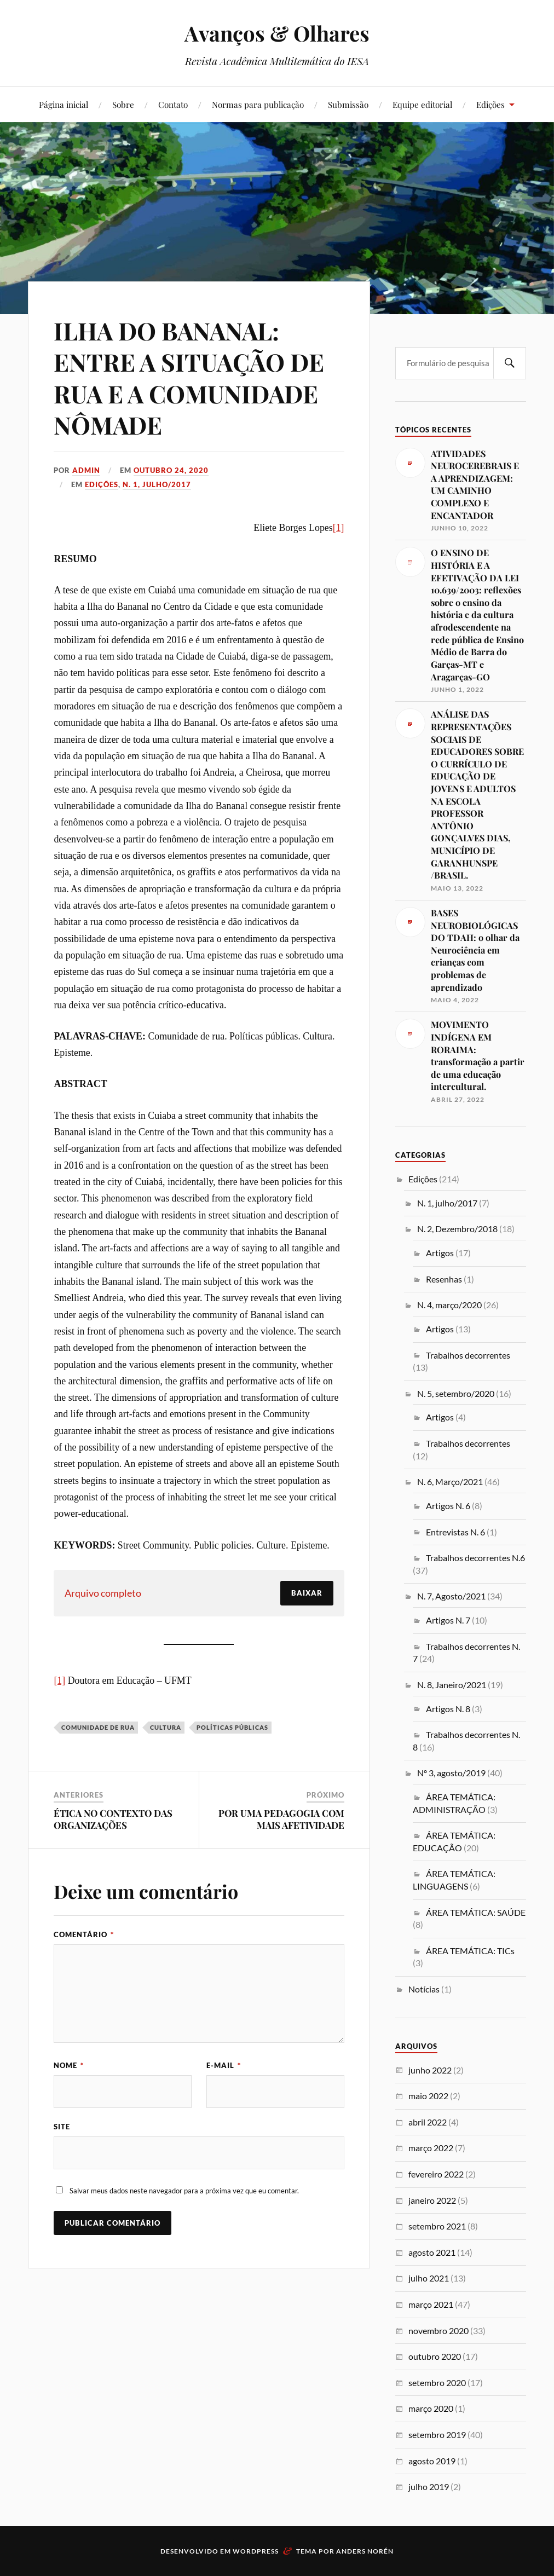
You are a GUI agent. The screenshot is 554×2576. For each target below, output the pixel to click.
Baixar (306, 1593)
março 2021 (430, 2304)
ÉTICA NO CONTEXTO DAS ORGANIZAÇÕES (113, 1819)
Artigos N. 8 (448, 1708)
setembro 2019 (437, 2434)
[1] (338, 527)
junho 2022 (430, 2070)
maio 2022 (428, 2095)
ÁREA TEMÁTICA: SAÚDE (476, 1912)
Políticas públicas (232, 1727)
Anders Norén (365, 2551)
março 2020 (430, 2408)
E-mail (223, 2065)
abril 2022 (427, 2122)
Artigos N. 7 (448, 1620)
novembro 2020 (438, 2330)
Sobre (123, 104)
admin (86, 470)
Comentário (84, 1934)
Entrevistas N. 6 (455, 1532)
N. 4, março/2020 (449, 1304)
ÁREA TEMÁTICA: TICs (470, 1950)
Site (62, 2126)
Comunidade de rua (98, 1727)
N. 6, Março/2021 (450, 1481)
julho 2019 (428, 2486)
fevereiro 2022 (436, 2174)
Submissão (348, 104)
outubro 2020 (434, 2356)
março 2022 (430, 2147)
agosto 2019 (431, 2461)
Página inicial (63, 104)
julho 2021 (428, 2278)
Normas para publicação (258, 104)
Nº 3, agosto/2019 (451, 1773)
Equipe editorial (422, 104)
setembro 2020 (437, 2382)
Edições (490, 104)
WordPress (256, 2551)
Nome (69, 2065)
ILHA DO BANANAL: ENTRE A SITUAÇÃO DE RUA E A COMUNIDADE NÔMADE (189, 377)
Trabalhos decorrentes (468, 1355)
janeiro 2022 (432, 2200)
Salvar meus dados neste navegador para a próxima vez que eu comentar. (184, 2190)
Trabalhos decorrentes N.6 (475, 1557)
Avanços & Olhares (277, 33)
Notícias (424, 1989)
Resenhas (444, 1279)
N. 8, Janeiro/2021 (451, 1684)
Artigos (440, 1252)
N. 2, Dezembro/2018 (457, 1228)
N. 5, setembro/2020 (455, 1393)
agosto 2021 (431, 2252)
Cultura (165, 1727)
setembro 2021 (437, 2226)
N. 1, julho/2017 (157, 484)
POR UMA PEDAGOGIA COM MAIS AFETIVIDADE (281, 1819)
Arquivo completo (103, 1593)
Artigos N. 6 (448, 1505)
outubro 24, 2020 (171, 470)
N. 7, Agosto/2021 (451, 1596)
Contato (173, 104)
